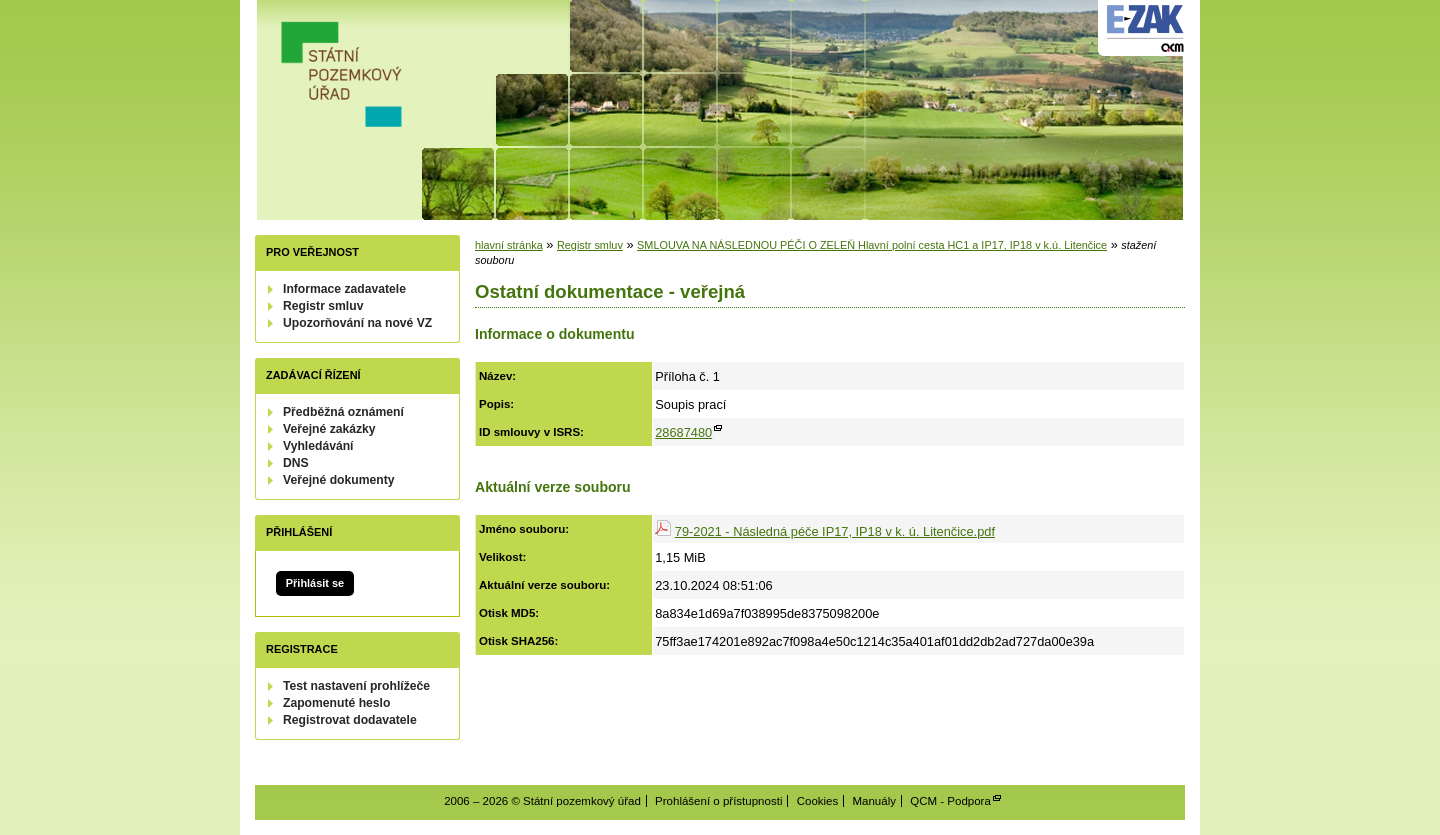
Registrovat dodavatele (350, 720)
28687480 (683, 432)
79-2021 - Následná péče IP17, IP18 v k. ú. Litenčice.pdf (835, 531)
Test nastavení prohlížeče (356, 686)
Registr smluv (323, 306)
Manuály (874, 801)
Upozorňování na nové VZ (357, 323)
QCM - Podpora (950, 801)
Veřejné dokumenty (338, 480)
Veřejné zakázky (329, 429)
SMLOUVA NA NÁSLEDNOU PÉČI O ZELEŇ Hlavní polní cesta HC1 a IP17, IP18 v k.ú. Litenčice (872, 245)
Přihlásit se (315, 583)
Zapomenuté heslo (336, 703)
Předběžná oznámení (343, 412)
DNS (296, 463)
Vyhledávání (318, 446)
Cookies (818, 801)
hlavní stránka (509, 245)
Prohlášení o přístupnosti (718, 801)
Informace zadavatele (344, 289)
